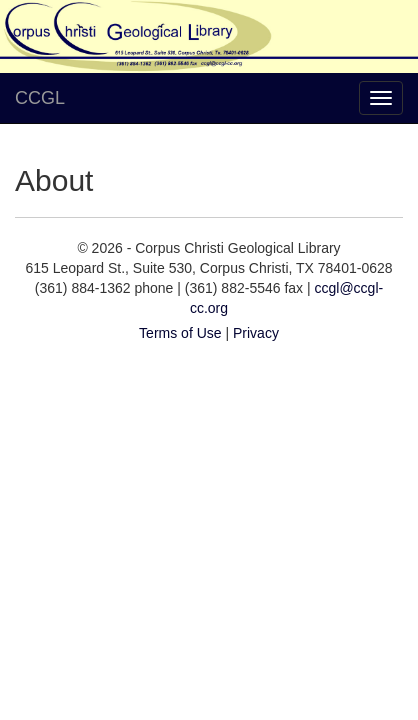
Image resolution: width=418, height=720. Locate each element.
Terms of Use (180, 333)
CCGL (40, 98)
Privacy (256, 333)
